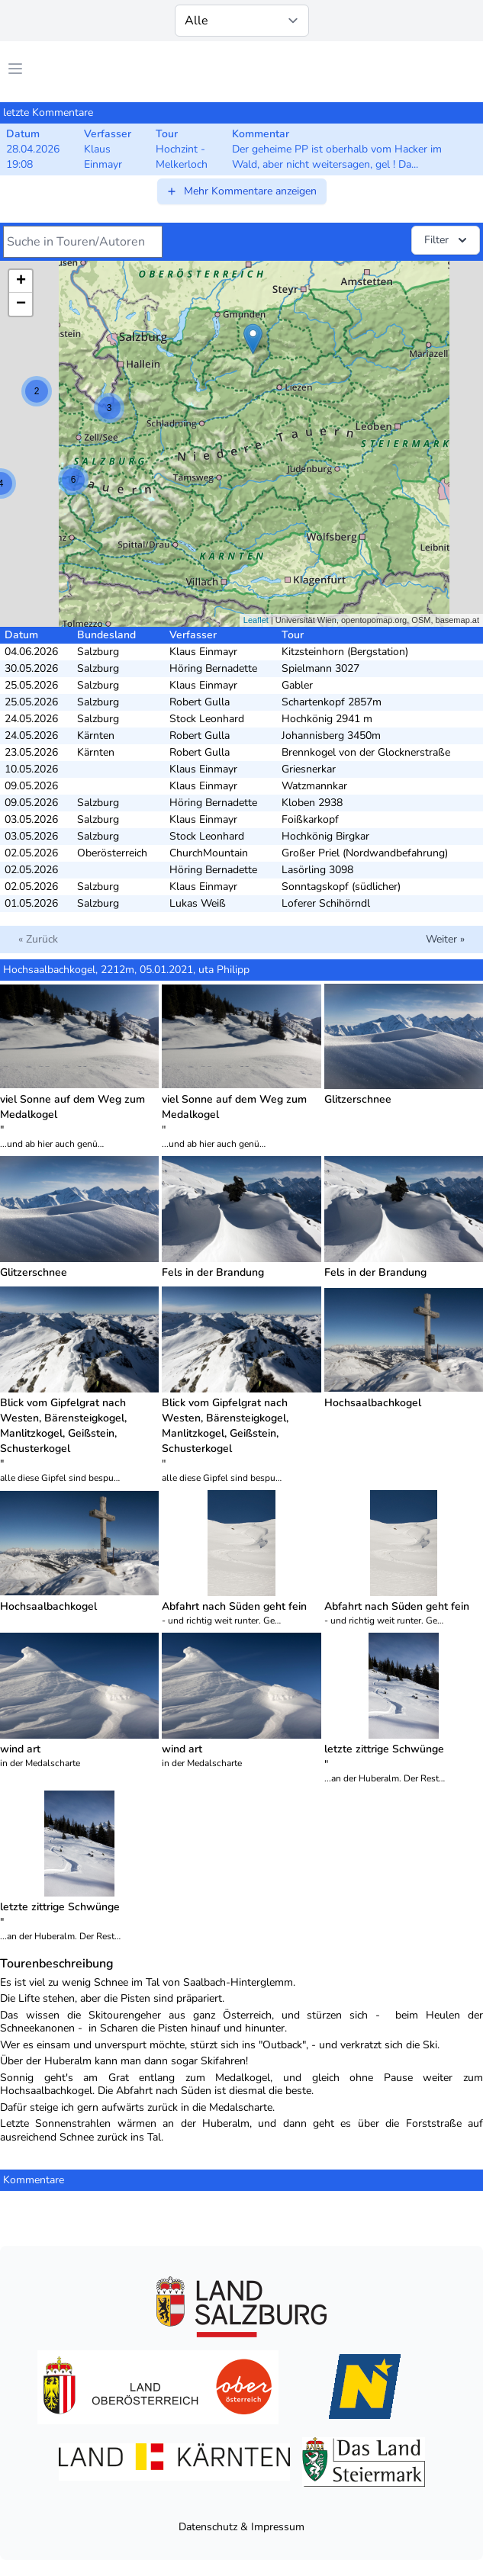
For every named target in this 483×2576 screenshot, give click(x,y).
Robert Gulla (199, 702)
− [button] (21, 304)
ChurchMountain (208, 853)
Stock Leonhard (206, 718)
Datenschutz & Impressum (241, 2527)
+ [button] (21, 281)
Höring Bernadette (213, 668)
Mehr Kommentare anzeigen (241, 191)
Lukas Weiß (197, 903)
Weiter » (445, 939)
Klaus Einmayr (203, 651)
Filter (447, 240)
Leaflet (256, 620)
